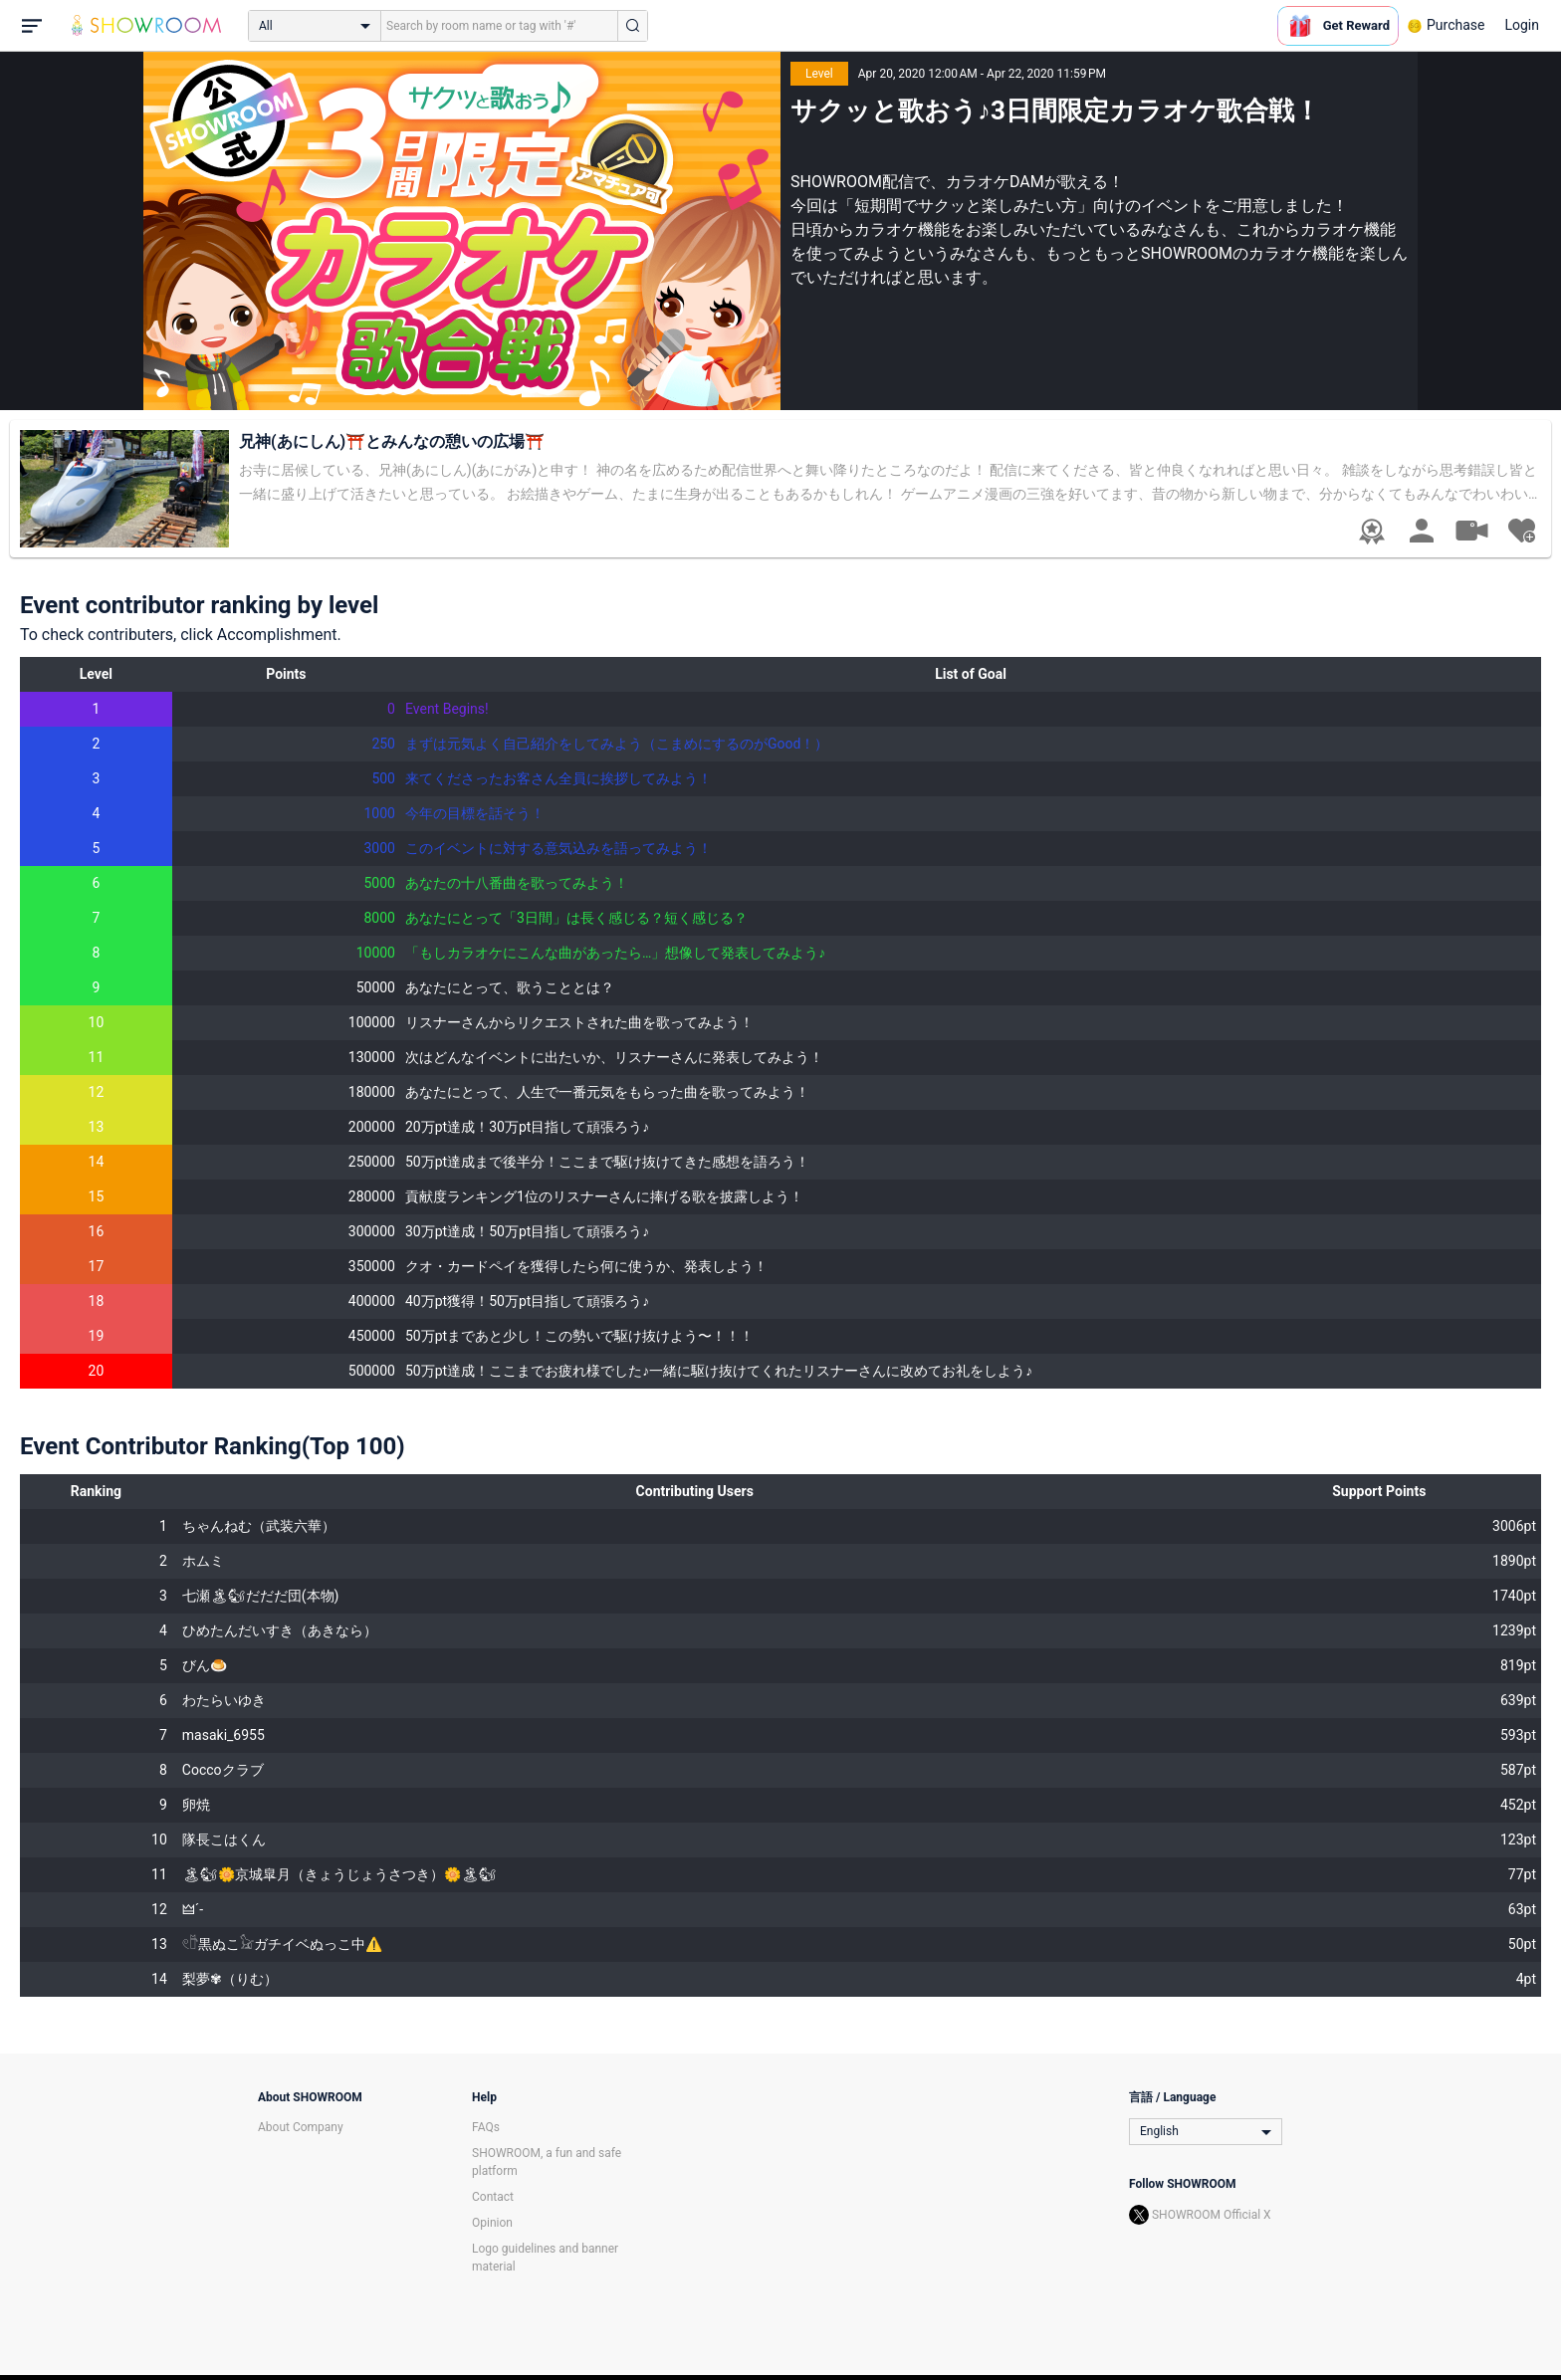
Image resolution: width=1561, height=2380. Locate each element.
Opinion (492, 2223)
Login (1521, 25)
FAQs (486, 2127)
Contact (493, 2197)
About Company (300, 2127)
